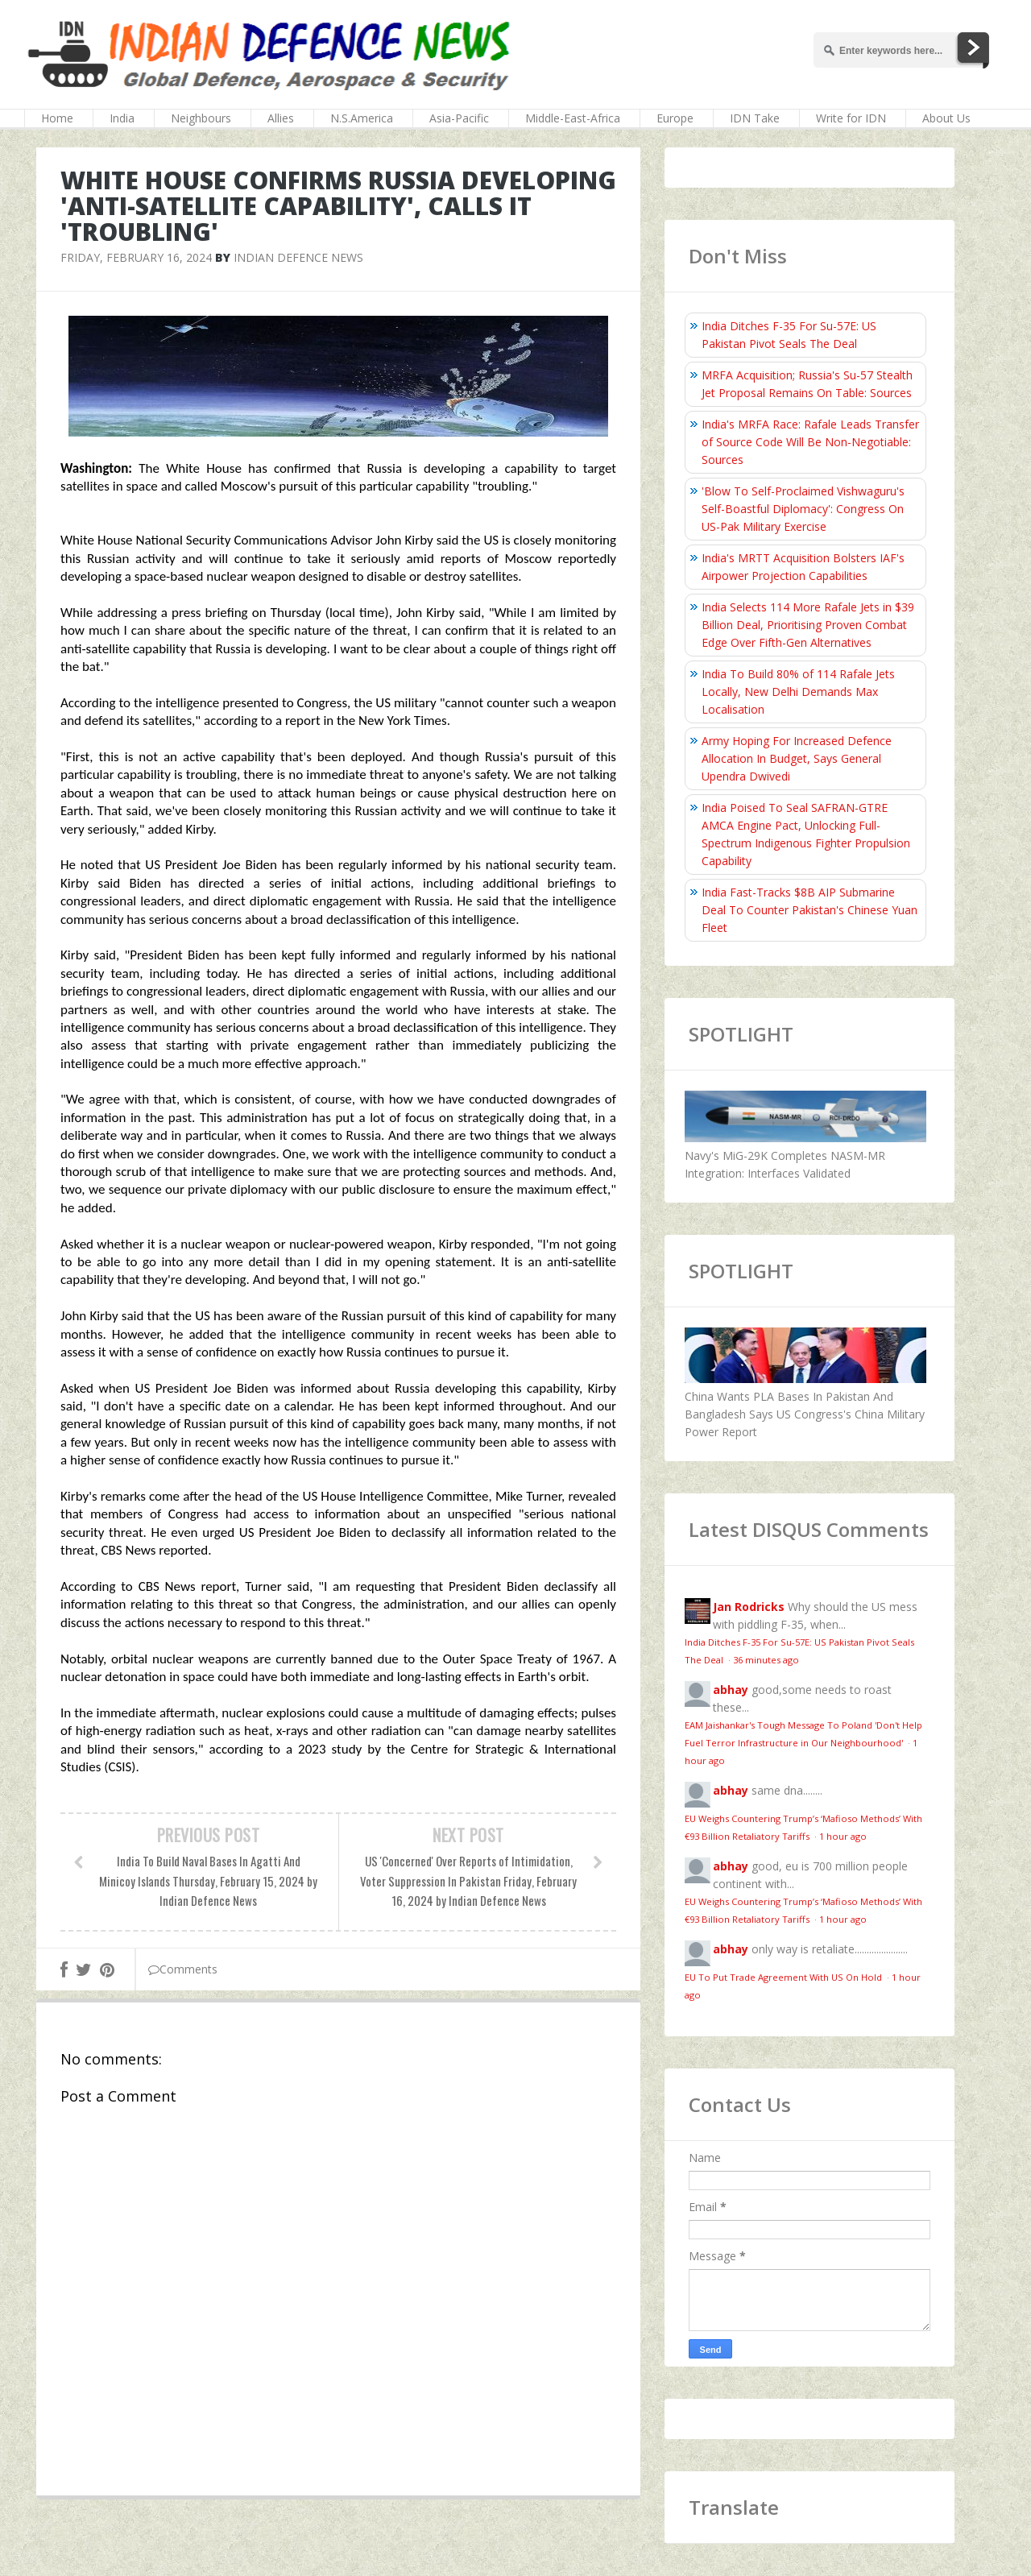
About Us (946, 118)
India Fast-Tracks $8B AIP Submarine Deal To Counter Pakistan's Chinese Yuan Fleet (809, 909)
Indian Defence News (298, 257)
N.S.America (361, 118)
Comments (182, 1969)
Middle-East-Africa (572, 118)
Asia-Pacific (459, 118)
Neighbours (201, 118)
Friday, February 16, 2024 (136, 257)
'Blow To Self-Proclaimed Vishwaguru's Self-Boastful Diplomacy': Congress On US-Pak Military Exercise (803, 508)
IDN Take (755, 118)
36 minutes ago (766, 1660)
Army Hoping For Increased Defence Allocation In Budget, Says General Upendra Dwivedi (797, 758)
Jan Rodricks (749, 1606)
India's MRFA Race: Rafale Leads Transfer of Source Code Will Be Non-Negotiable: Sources (810, 441)
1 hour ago (843, 1836)
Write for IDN (851, 118)
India (122, 118)
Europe (675, 118)
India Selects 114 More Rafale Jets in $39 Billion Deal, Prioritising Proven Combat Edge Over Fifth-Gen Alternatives (808, 624)
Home (57, 118)
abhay (730, 1689)
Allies (280, 118)
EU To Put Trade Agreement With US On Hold (784, 1977)
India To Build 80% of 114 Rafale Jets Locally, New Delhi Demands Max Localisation (798, 691)
